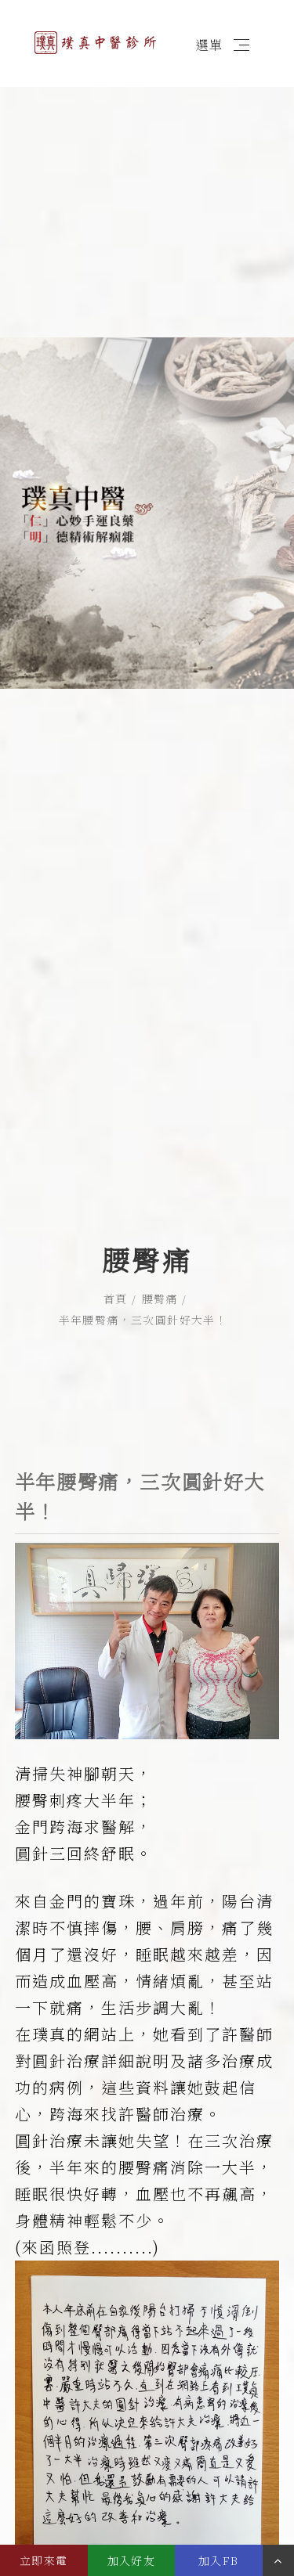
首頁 (115, 1197)
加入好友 (131, 2560)
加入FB (218, 2560)
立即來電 (44, 2560)
